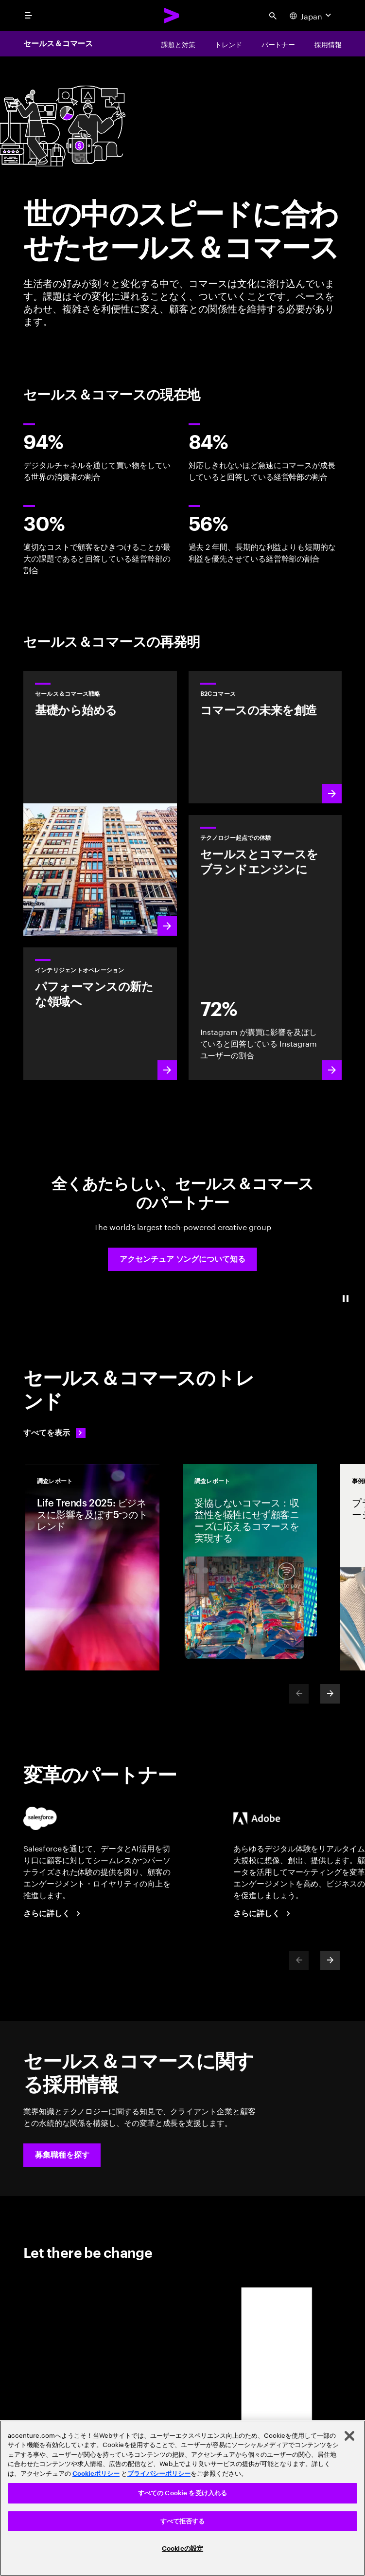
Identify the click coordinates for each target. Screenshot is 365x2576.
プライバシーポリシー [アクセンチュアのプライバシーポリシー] (159, 2473)
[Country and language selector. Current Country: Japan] (311, 15)
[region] (182, 2498)
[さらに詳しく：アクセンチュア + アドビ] (263, 1913)
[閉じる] (349, 2436)
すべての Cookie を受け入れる (182, 2493)
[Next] (330, 1693)
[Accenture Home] (172, 15)
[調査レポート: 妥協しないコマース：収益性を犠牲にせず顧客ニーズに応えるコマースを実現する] (250, 1567)
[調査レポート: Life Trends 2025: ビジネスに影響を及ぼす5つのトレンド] (92, 1567)
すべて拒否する (182, 2521)
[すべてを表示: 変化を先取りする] (54, 1433)
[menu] (28, 15)
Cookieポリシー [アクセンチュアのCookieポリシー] (96, 2473)
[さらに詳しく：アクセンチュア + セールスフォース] (53, 1913)
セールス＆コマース (58, 44)
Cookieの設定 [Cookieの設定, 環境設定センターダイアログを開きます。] (182, 2548)
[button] (182, 1259)
